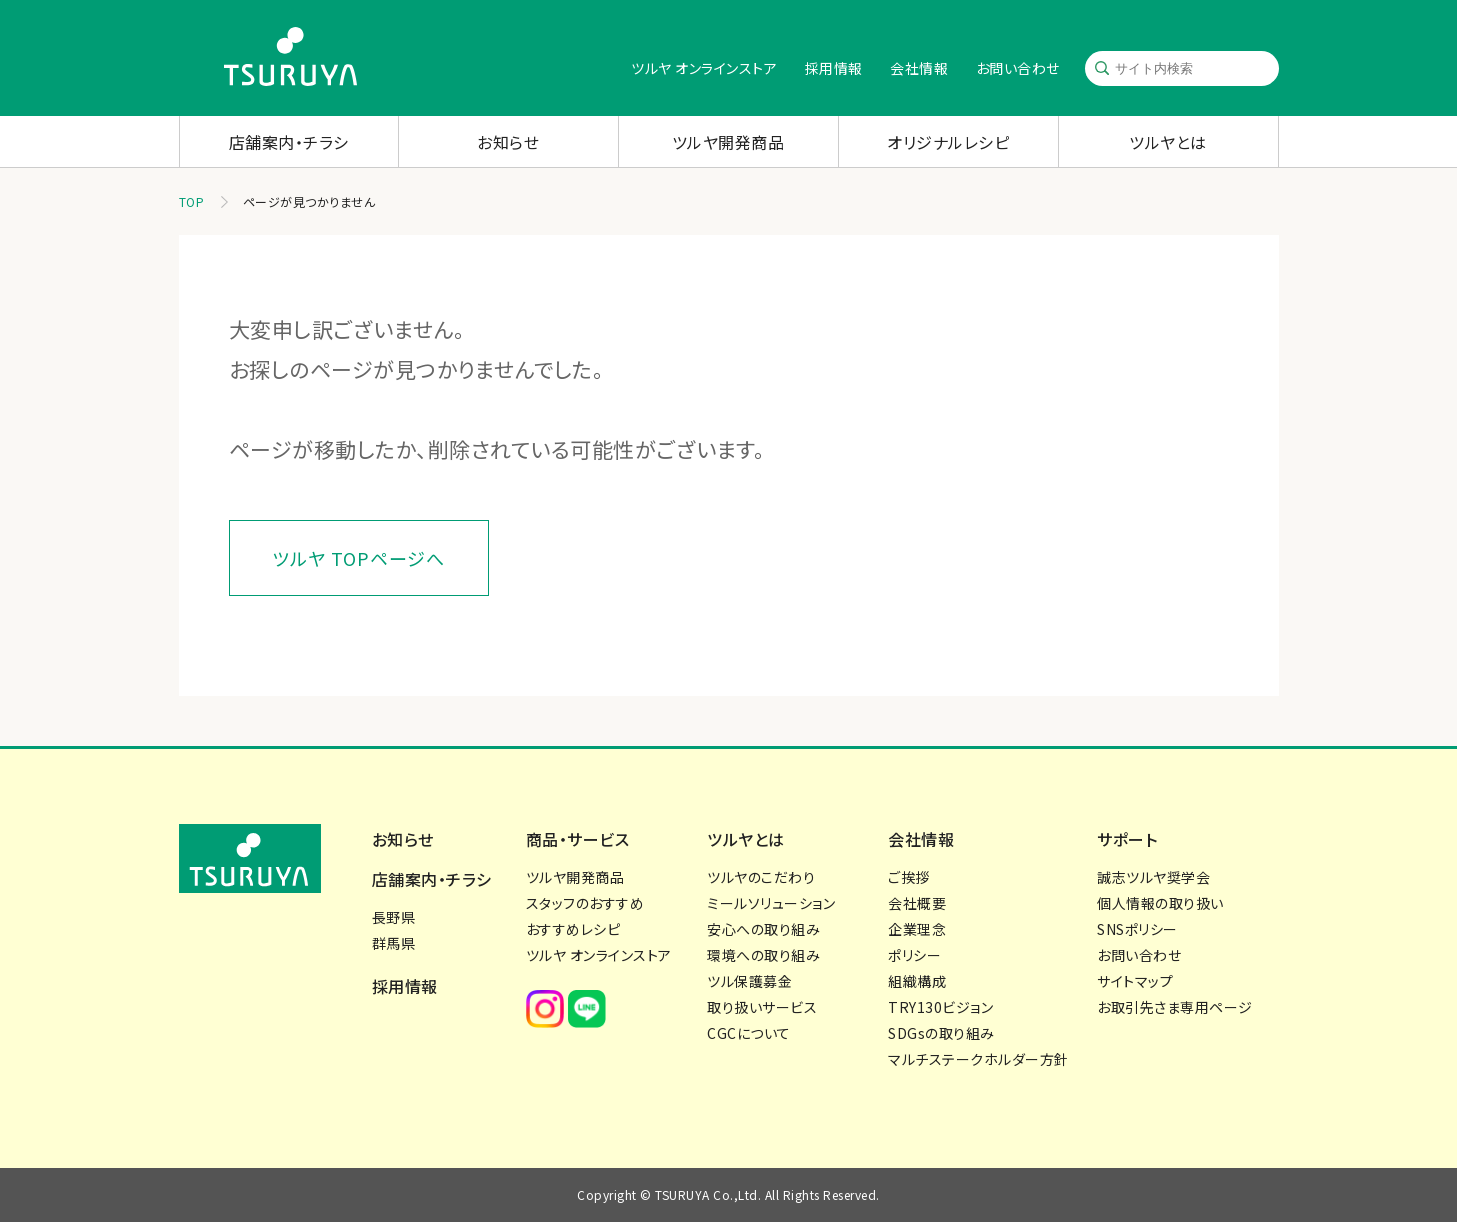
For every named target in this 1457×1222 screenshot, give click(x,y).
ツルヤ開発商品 (728, 142)
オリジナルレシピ (948, 142)
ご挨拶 (909, 877)
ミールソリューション (771, 903)
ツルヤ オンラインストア (704, 68)
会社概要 (917, 903)
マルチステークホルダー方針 (978, 1059)
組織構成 (917, 981)
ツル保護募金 (749, 981)
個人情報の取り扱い (1160, 903)
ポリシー (914, 955)
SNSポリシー (1137, 929)
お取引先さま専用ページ (1175, 1007)
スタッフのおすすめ (585, 903)
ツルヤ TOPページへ (358, 558)
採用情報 (834, 68)
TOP (192, 201)
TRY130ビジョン (940, 1007)
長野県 (394, 917)
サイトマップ (1135, 981)
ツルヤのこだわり (761, 877)
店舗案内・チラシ (289, 142)
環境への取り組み (763, 955)
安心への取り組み (763, 929)
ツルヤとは (1168, 142)
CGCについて (749, 1033)
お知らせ (508, 142)
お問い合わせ (1018, 68)
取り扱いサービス (762, 1007)
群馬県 (394, 943)
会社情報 (919, 68)
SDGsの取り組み (941, 1033)
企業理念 (917, 929)
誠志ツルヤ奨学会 (1153, 877)
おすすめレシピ (573, 929)
